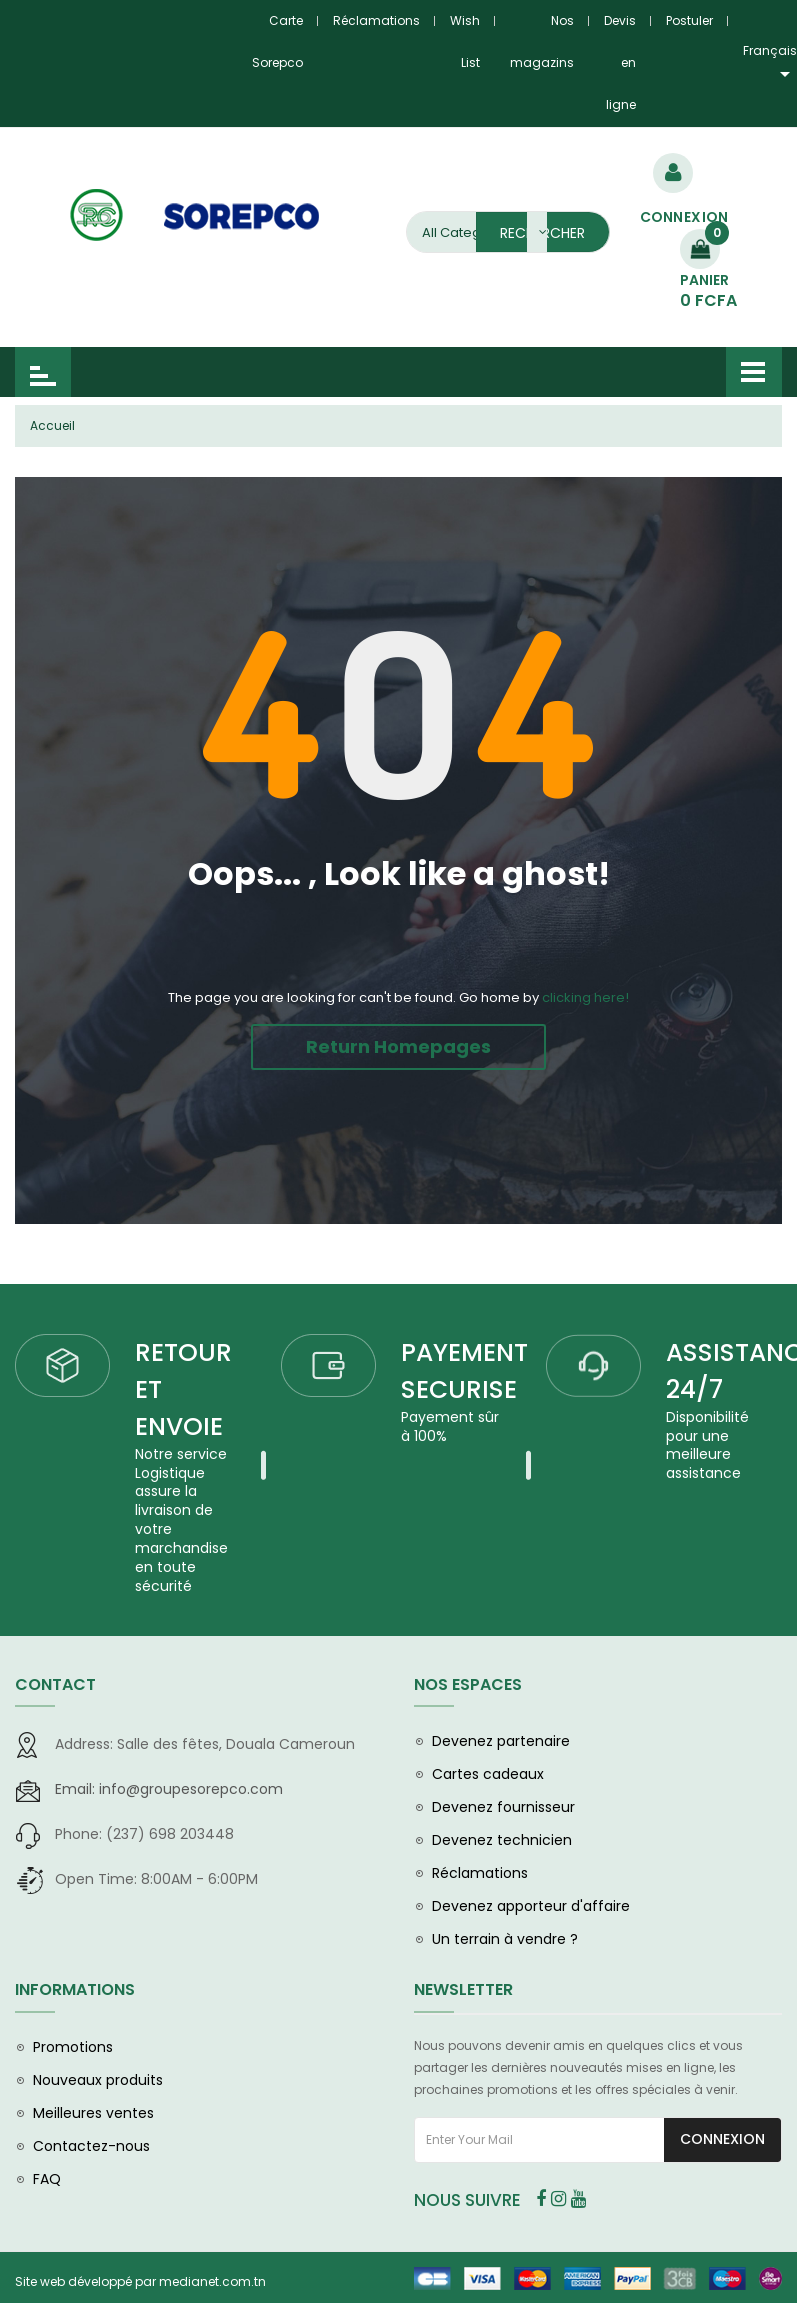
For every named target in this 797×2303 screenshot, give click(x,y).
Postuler (689, 20)
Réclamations (376, 20)
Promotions (73, 2050)
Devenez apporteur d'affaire (531, 1909)
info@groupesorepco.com (169, 1792)
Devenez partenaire (501, 1744)
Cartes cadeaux (488, 1777)
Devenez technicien (502, 1843)
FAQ (47, 2182)
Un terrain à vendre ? (505, 1942)
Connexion (722, 2142)
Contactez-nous (91, 2149)
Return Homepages (398, 1046)
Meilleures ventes (93, 2116)
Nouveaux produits (98, 2083)
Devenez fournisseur (503, 1810)
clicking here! (585, 997)
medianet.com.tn (212, 2284)
